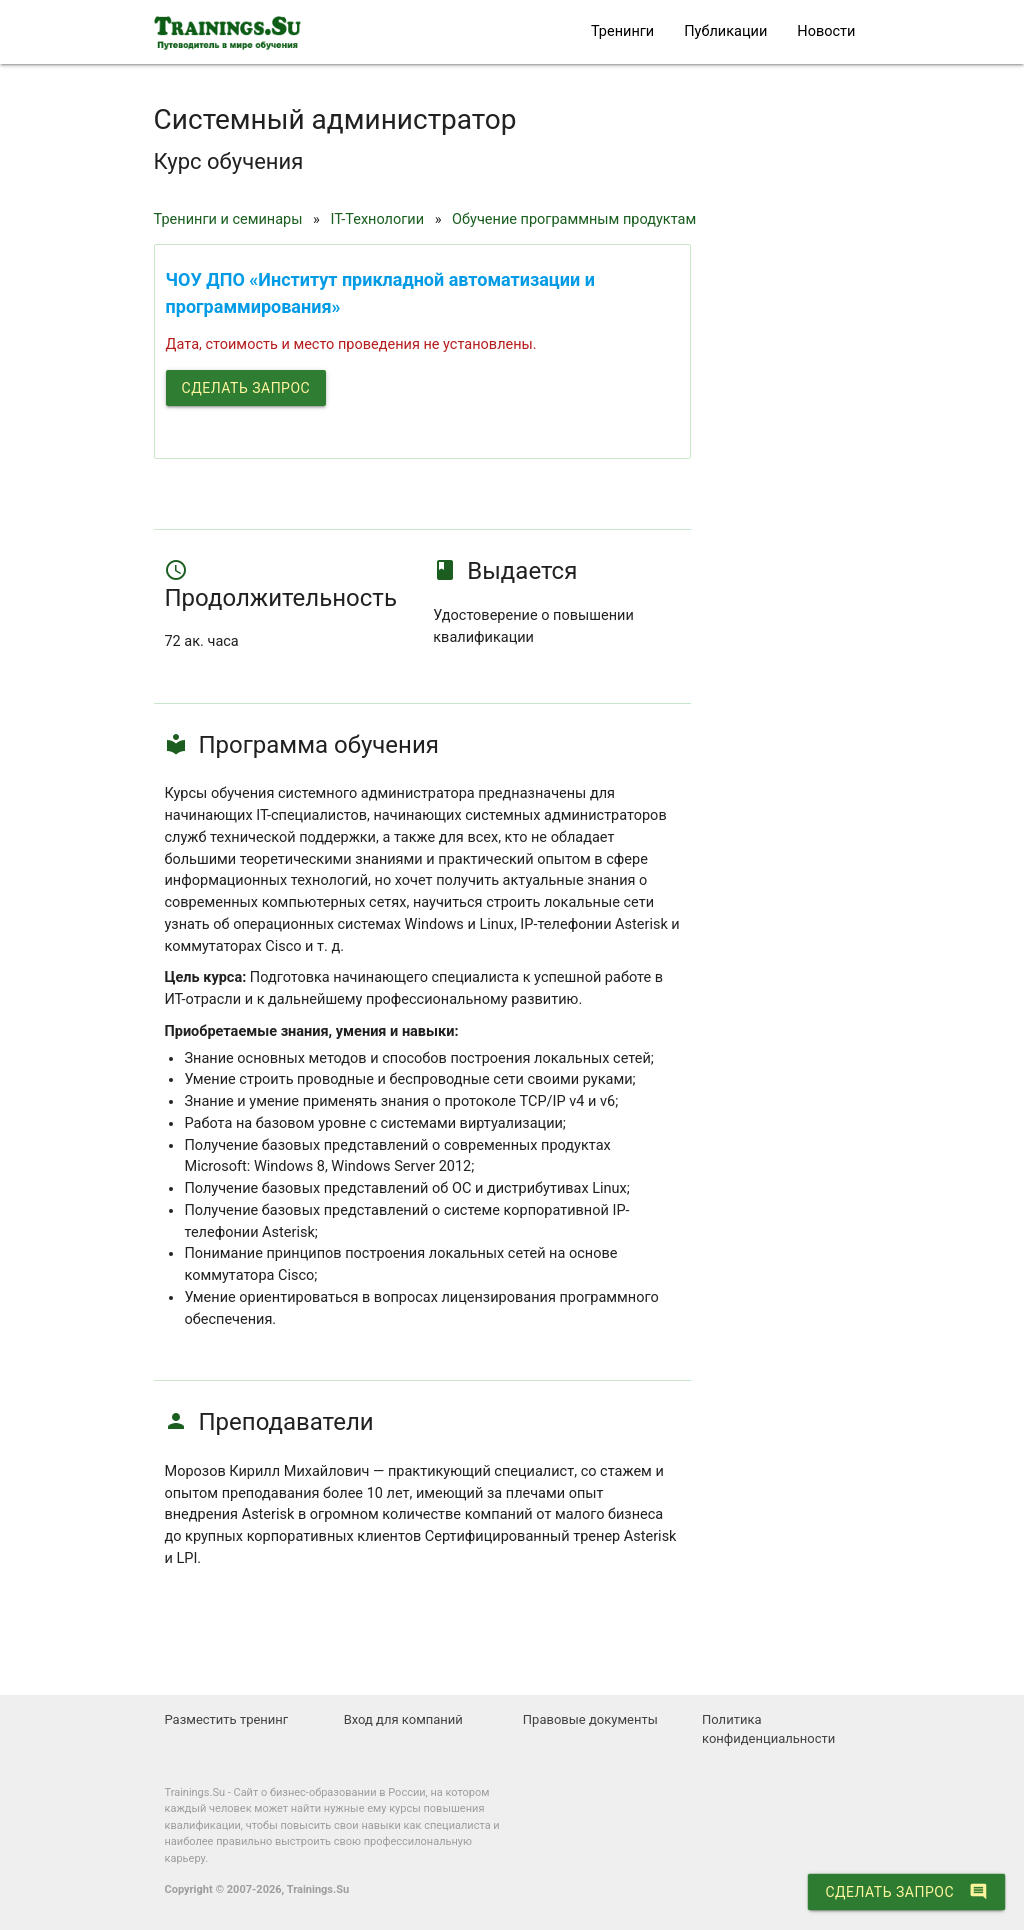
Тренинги (622, 31)
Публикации (725, 31)
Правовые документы (590, 1719)
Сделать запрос (246, 388)
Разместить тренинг (226, 1719)
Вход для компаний (403, 1719)
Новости (826, 31)
